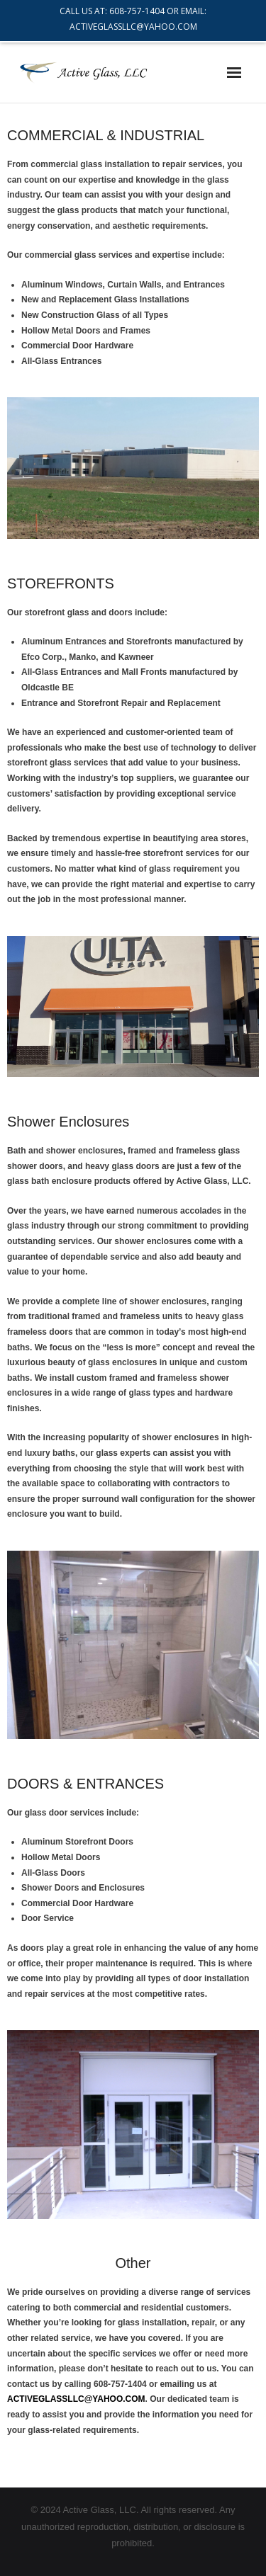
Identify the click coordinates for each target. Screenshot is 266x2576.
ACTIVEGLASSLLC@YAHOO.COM (76, 2399)
